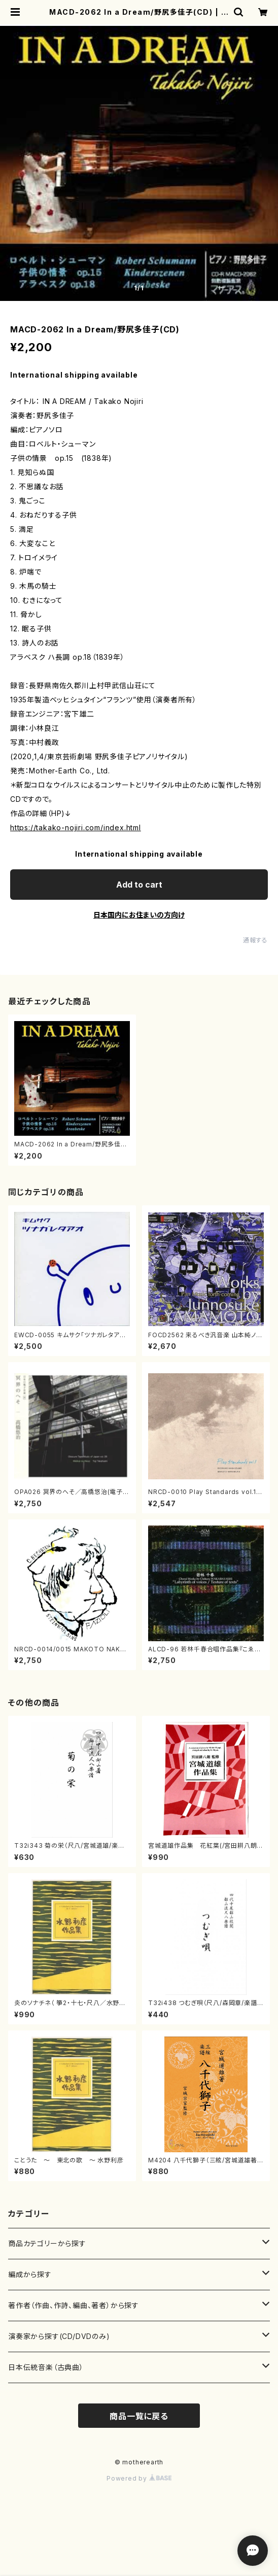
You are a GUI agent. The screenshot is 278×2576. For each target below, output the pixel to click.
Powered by (139, 2478)
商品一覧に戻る (139, 2416)
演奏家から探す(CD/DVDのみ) (59, 2336)
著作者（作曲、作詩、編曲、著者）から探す (73, 2305)
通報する (255, 940)
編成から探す (30, 2274)
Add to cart (139, 884)
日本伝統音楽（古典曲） (46, 2367)
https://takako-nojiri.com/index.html (75, 827)
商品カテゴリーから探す (47, 2243)
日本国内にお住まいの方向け (139, 914)
